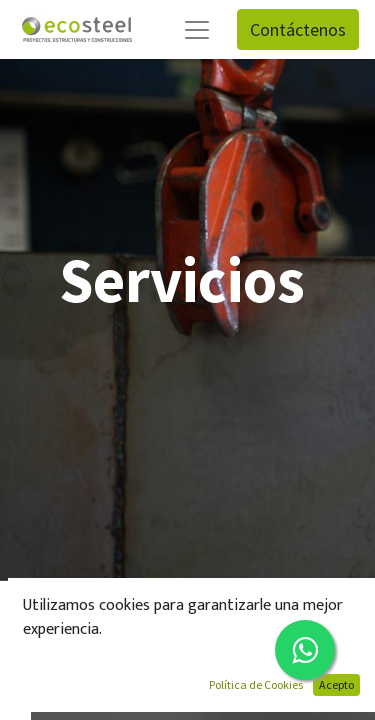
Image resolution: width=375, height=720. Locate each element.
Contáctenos (298, 29)
